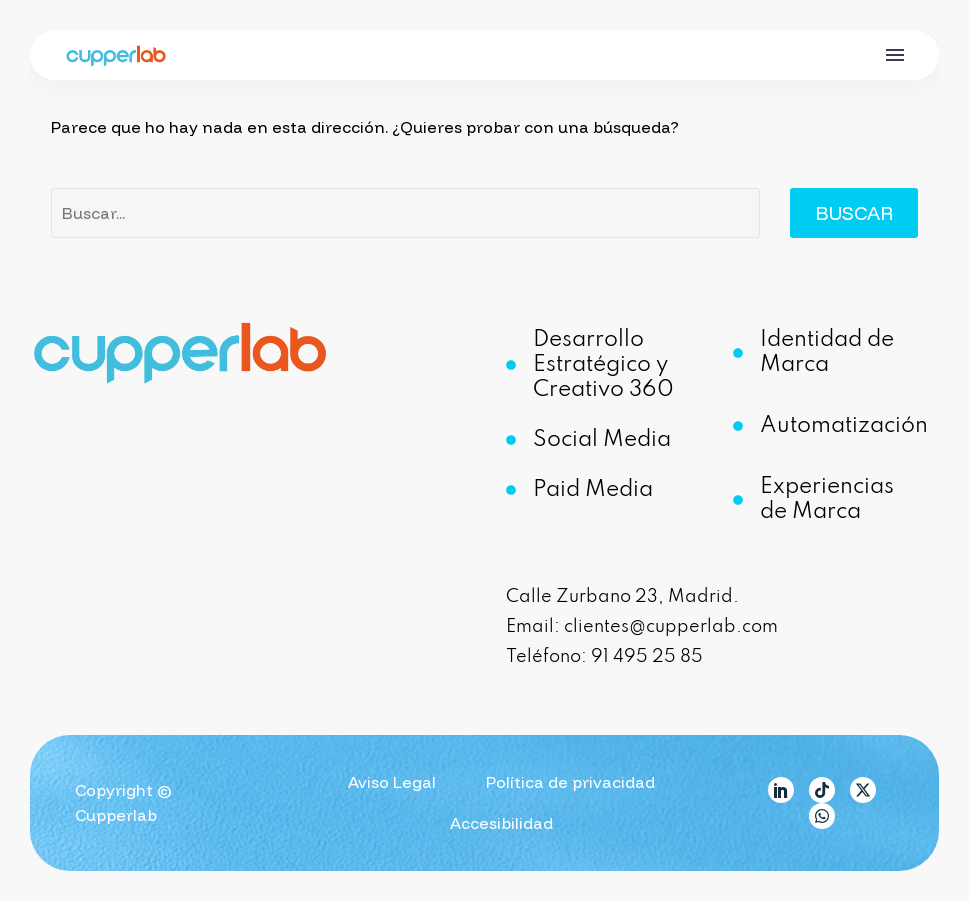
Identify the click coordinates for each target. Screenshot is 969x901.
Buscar (854, 213)
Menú (895, 55)
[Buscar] (405, 213)
